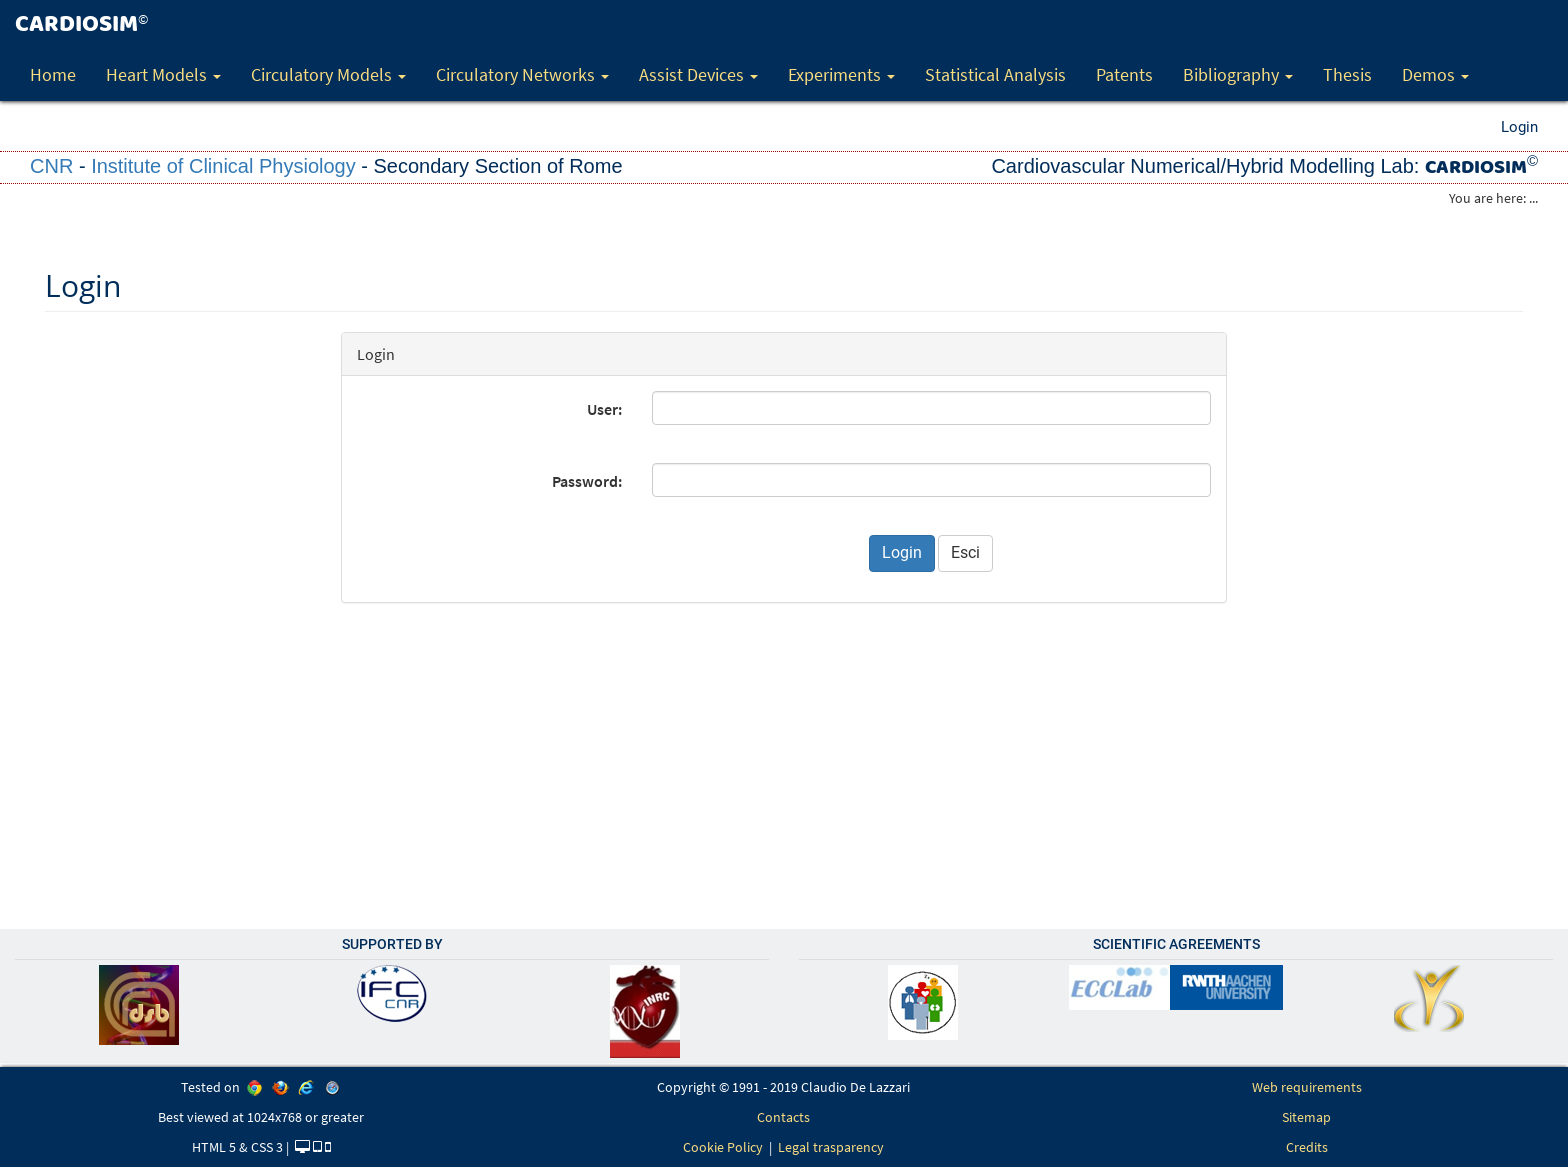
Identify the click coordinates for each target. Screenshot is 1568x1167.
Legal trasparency (831, 1147)
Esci (965, 552)
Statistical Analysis (995, 74)
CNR (51, 166)
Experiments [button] (841, 74)
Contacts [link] (783, 1117)
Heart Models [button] (163, 74)
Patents (1124, 74)
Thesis (1347, 74)
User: (604, 409)
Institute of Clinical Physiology (223, 166)
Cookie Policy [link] (723, 1147)
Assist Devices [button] (698, 74)
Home (53, 74)
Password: (587, 481)
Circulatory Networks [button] (522, 74)
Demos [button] (1435, 74)
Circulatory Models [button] (328, 74)
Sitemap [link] (1306, 1117)
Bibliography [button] (1238, 74)
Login (1519, 127)
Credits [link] (1307, 1147)
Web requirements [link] (1307, 1087)
